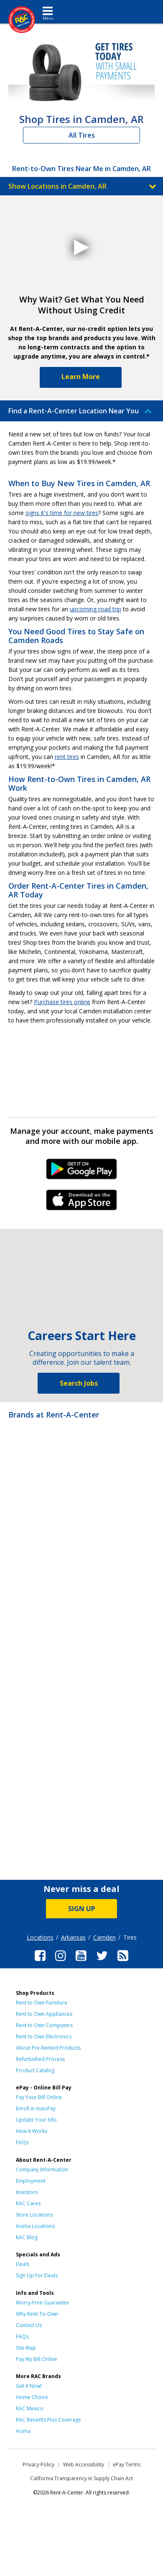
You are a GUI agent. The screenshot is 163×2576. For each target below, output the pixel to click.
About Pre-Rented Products (48, 2047)
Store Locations (34, 2214)
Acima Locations (35, 2226)
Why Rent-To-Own (37, 2313)
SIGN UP (81, 1908)
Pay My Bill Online (36, 2359)
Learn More (80, 376)
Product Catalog (35, 2070)
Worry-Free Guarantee (42, 2302)
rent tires (67, 757)
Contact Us (29, 2325)
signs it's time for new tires (61, 513)
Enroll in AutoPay (36, 2108)
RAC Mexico (29, 2408)
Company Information (42, 2169)
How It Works (31, 2131)
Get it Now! (29, 2385)
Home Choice (32, 2397)
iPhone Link (81, 1202)
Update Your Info (36, 2119)
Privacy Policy (38, 2464)
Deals (22, 2264)
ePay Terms (126, 2464)
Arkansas (73, 1937)
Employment (31, 2180)
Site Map (26, 2347)
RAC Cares (28, 2203)
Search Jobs (79, 1383)
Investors (27, 2192)
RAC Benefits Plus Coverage (48, 2419)
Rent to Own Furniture (41, 2002)
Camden (104, 1937)
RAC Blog (27, 2237)
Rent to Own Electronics (43, 2036)
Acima (23, 2431)
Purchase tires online (62, 1002)
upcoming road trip (95, 609)
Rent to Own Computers (44, 2025)
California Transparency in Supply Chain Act (81, 2478)
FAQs (22, 2142)
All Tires (82, 135)
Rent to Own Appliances (44, 2013)
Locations (40, 1937)
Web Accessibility (83, 2464)
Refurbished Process (40, 2059)
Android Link (82, 1172)
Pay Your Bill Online (39, 2097)
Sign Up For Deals (37, 2275)
